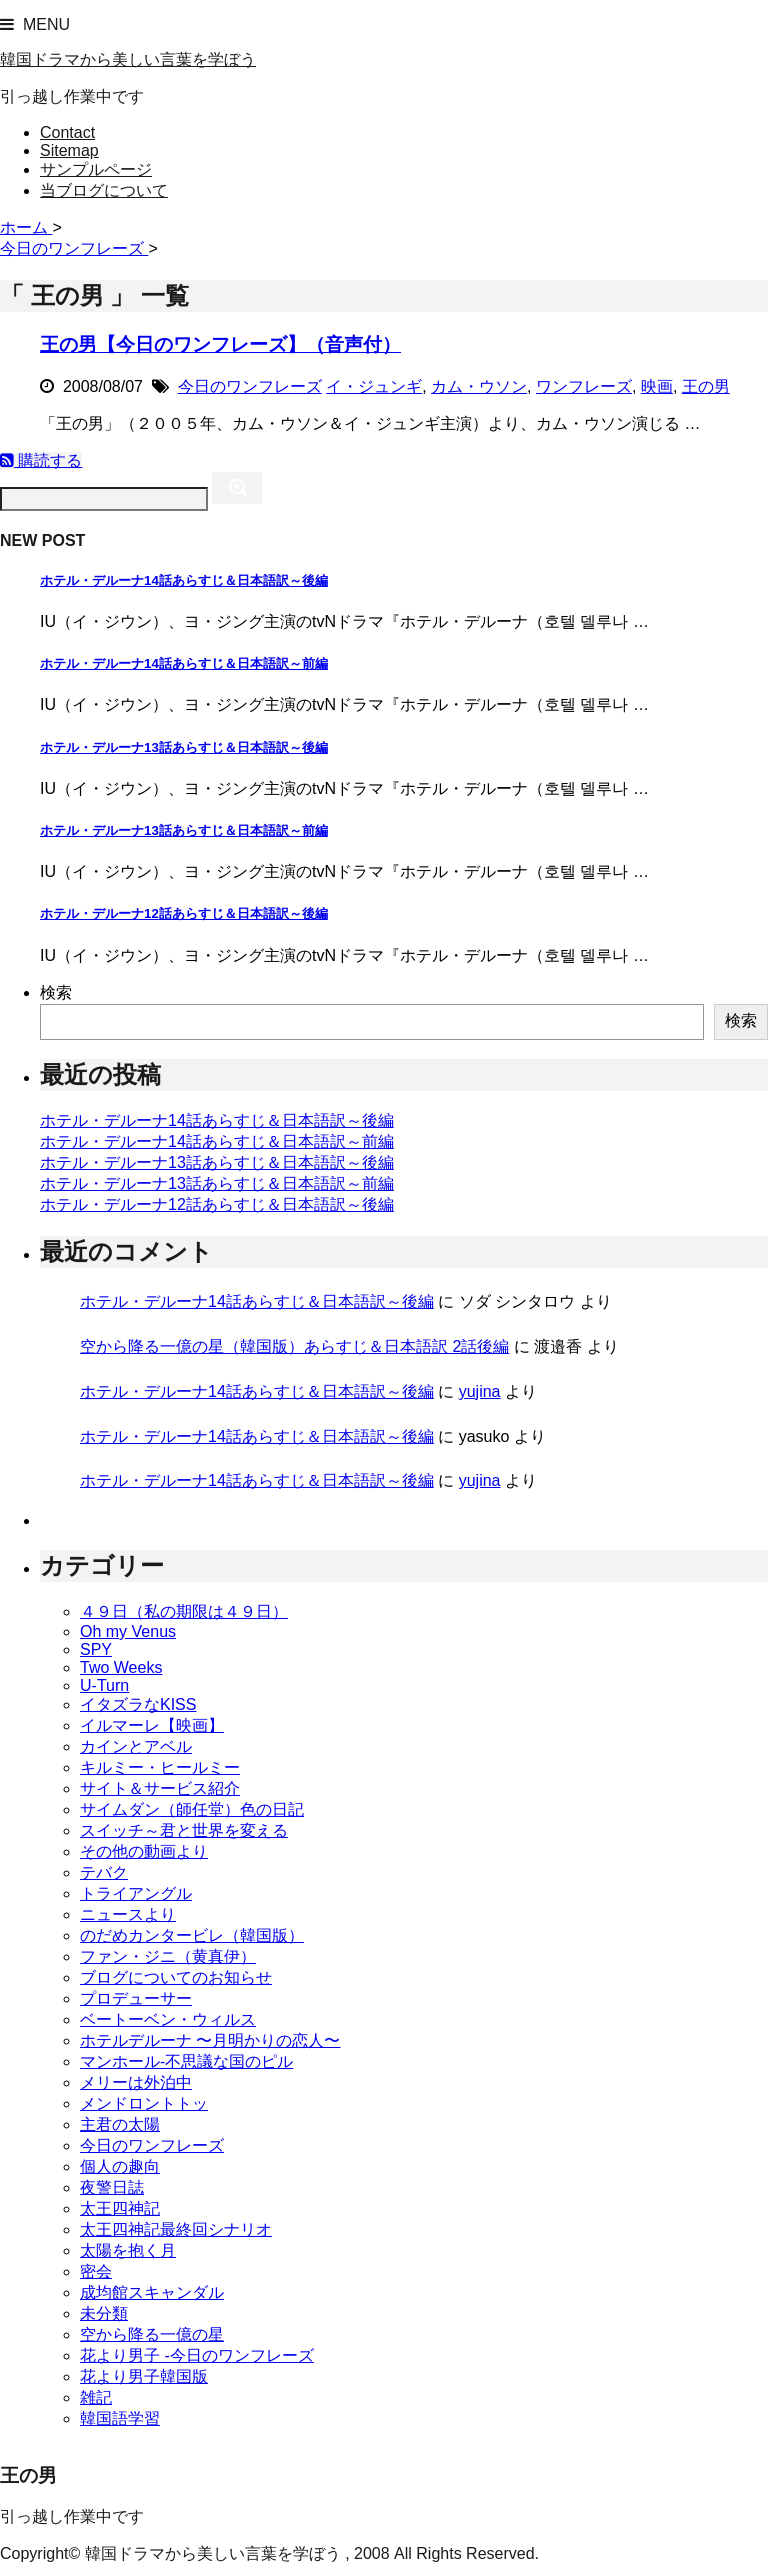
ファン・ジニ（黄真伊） (168, 1956)
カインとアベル (136, 1746)
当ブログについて (104, 190)
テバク (104, 1872)
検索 (56, 992)
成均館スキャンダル (152, 2292)
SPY (96, 1649)
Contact (67, 132)
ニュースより (128, 1914)
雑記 (96, 2397)
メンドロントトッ (144, 2103)
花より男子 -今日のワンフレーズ (197, 2355)
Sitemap (69, 150)
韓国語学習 (120, 2418)
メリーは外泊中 (136, 2082)
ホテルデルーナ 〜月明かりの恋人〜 (210, 2040)
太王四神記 (120, 2208)
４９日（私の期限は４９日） (184, 1611)
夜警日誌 (112, 2187)
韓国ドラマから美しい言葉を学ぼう (128, 59)
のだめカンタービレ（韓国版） (192, 1935)
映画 (657, 386)
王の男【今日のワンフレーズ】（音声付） (220, 344)
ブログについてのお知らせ (176, 1977)
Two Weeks (121, 1667)
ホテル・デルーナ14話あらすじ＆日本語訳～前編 (184, 663)
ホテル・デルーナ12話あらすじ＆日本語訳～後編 (184, 913)
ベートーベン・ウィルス (168, 2019)
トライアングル (136, 1893)
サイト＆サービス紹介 (160, 1788)
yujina (480, 1391)
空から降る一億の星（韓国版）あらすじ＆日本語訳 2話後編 (294, 1346)
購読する (41, 460)
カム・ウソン (479, 386)
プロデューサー (136, 1998)
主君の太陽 (120, 2124)
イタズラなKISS (138, 1704)
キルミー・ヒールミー (160, 1767)
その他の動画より (144, 1851)
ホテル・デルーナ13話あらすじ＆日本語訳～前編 (184, 830)
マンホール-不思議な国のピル (186, 2061)
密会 (96, 2271)
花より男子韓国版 (144, 2376)
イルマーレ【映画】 (152, 1725)
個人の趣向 (120, 2166)
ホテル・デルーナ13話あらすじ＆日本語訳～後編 (184, 747)
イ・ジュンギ (374, 386)
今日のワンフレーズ (250, 386)
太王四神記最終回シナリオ (176, 2229)
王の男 (706, 386)
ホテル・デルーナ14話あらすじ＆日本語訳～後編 (184, 580)
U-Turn (104, 1685)
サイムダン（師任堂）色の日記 (192, 1809)
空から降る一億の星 (152, 2334)
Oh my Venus (128, 1631)
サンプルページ (96, 169)
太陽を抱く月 (128, 2250)
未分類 (104, 2313)
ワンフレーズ (584, 386)
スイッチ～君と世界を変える (184, 1830)
